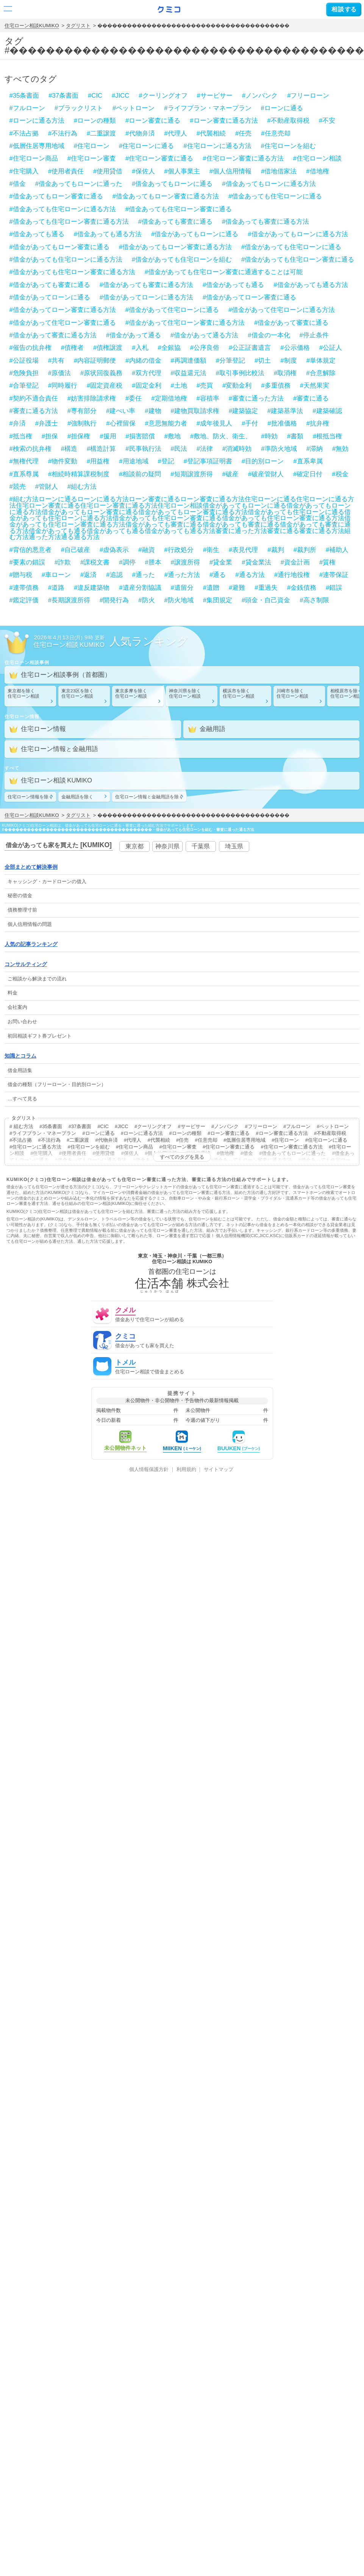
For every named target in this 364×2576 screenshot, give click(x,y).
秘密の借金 (20, 895)
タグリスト (78, 25)
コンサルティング (26, 964)
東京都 (134, 846)
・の (47, 881)
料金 (12, 993)
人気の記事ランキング (31, 944)
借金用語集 (20, 1070)
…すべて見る (22, 1099)
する (343, 9)
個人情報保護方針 (149, 1469)
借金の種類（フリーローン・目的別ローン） (57, 1084)
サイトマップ (218, 1469)
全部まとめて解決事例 (31, 867)
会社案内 (17, 1007)
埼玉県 (234, 846)
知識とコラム (20, 1056)
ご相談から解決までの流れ (37, 979)
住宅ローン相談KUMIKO (32, 25)
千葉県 (201, 846)
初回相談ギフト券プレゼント (40, 1036)
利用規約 (186, 1469)
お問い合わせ (22, 1021)
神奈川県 (167, 846)
